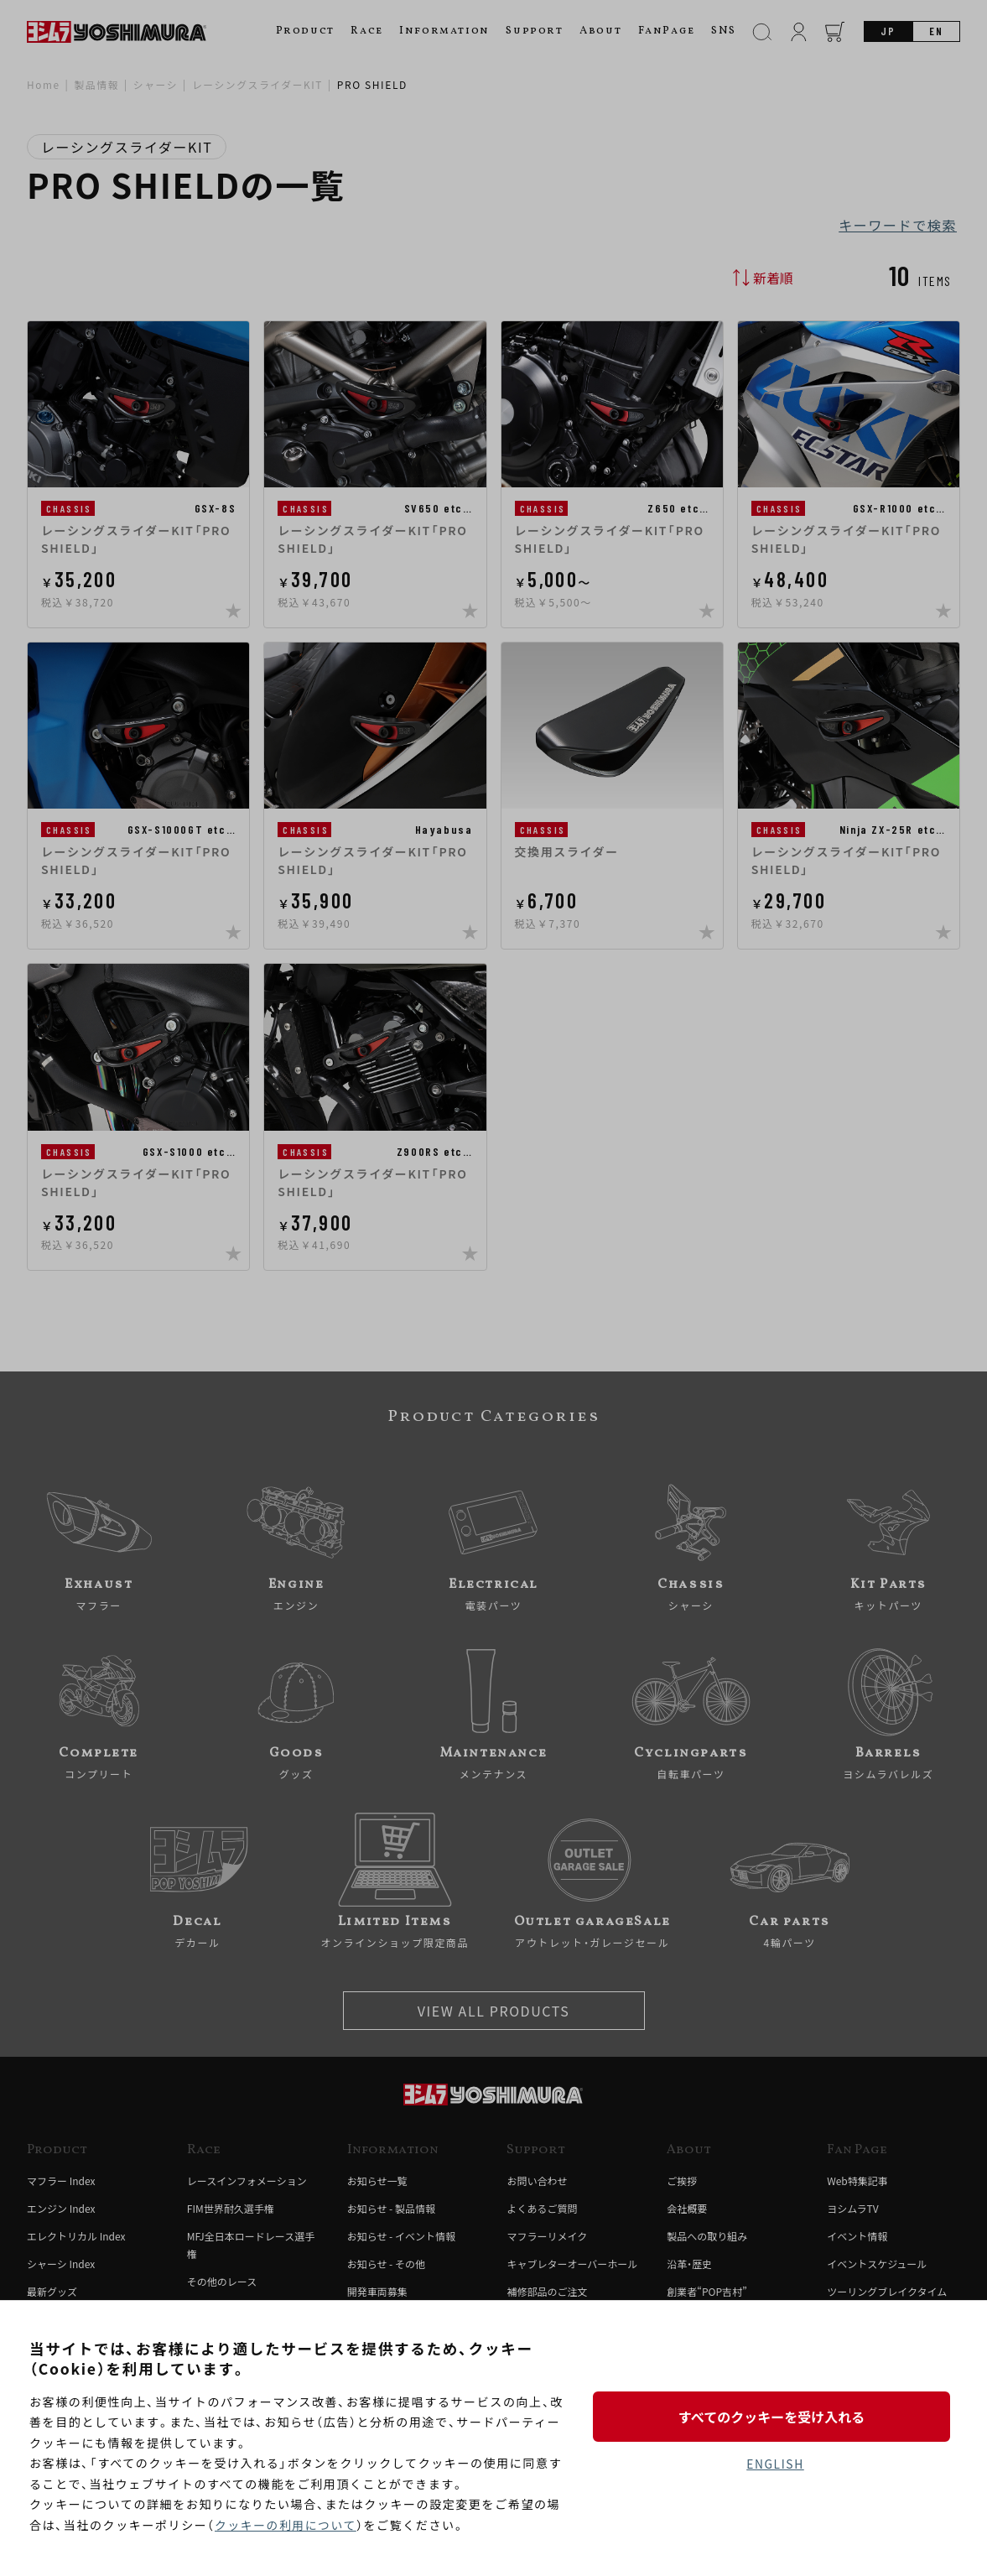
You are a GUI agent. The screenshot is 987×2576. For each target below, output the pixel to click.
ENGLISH (775, 2464)
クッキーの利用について (286, 2524)
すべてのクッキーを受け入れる (775, 2416)
